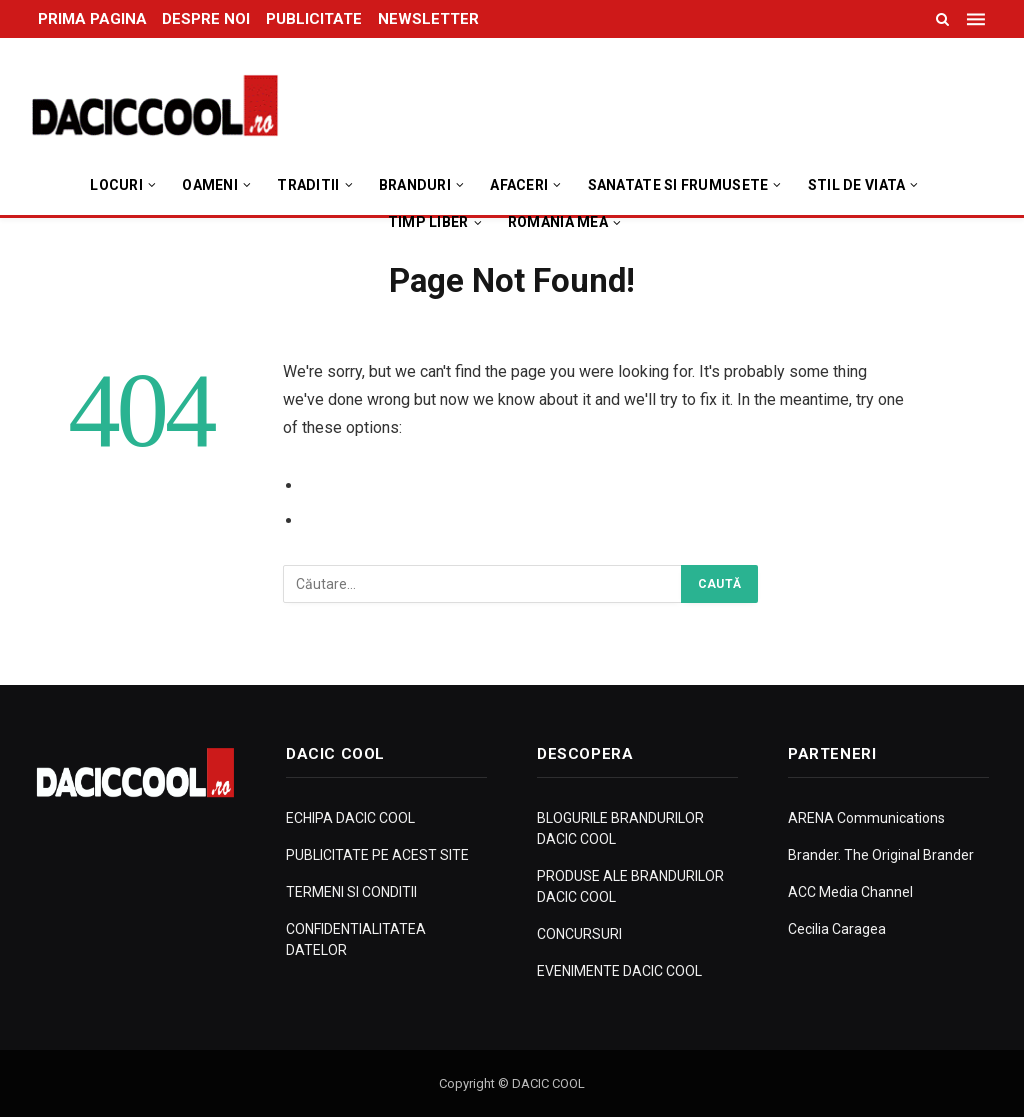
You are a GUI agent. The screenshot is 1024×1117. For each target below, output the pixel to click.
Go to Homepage (367, 520)
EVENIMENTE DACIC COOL (619, 971)
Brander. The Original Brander (881, 855)
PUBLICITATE (314, 19)
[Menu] (978, 19)
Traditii (308, 185)
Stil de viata (857, 185)
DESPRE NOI (206, 19)
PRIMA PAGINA (92, 19)
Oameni (210, 185)
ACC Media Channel (850, 892)
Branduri (415, 185)
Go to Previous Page (380, 485)
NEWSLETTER (428, 19)
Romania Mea (558, 222)
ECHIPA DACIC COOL (350, 818)
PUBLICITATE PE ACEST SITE (377, 855)
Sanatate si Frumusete (678, 185)
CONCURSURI (579, 934)
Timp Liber (428, 222)
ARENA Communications (866, 818)
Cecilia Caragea (837, 929)
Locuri (116, 185)
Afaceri (519, 185)
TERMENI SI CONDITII (351, 892)
